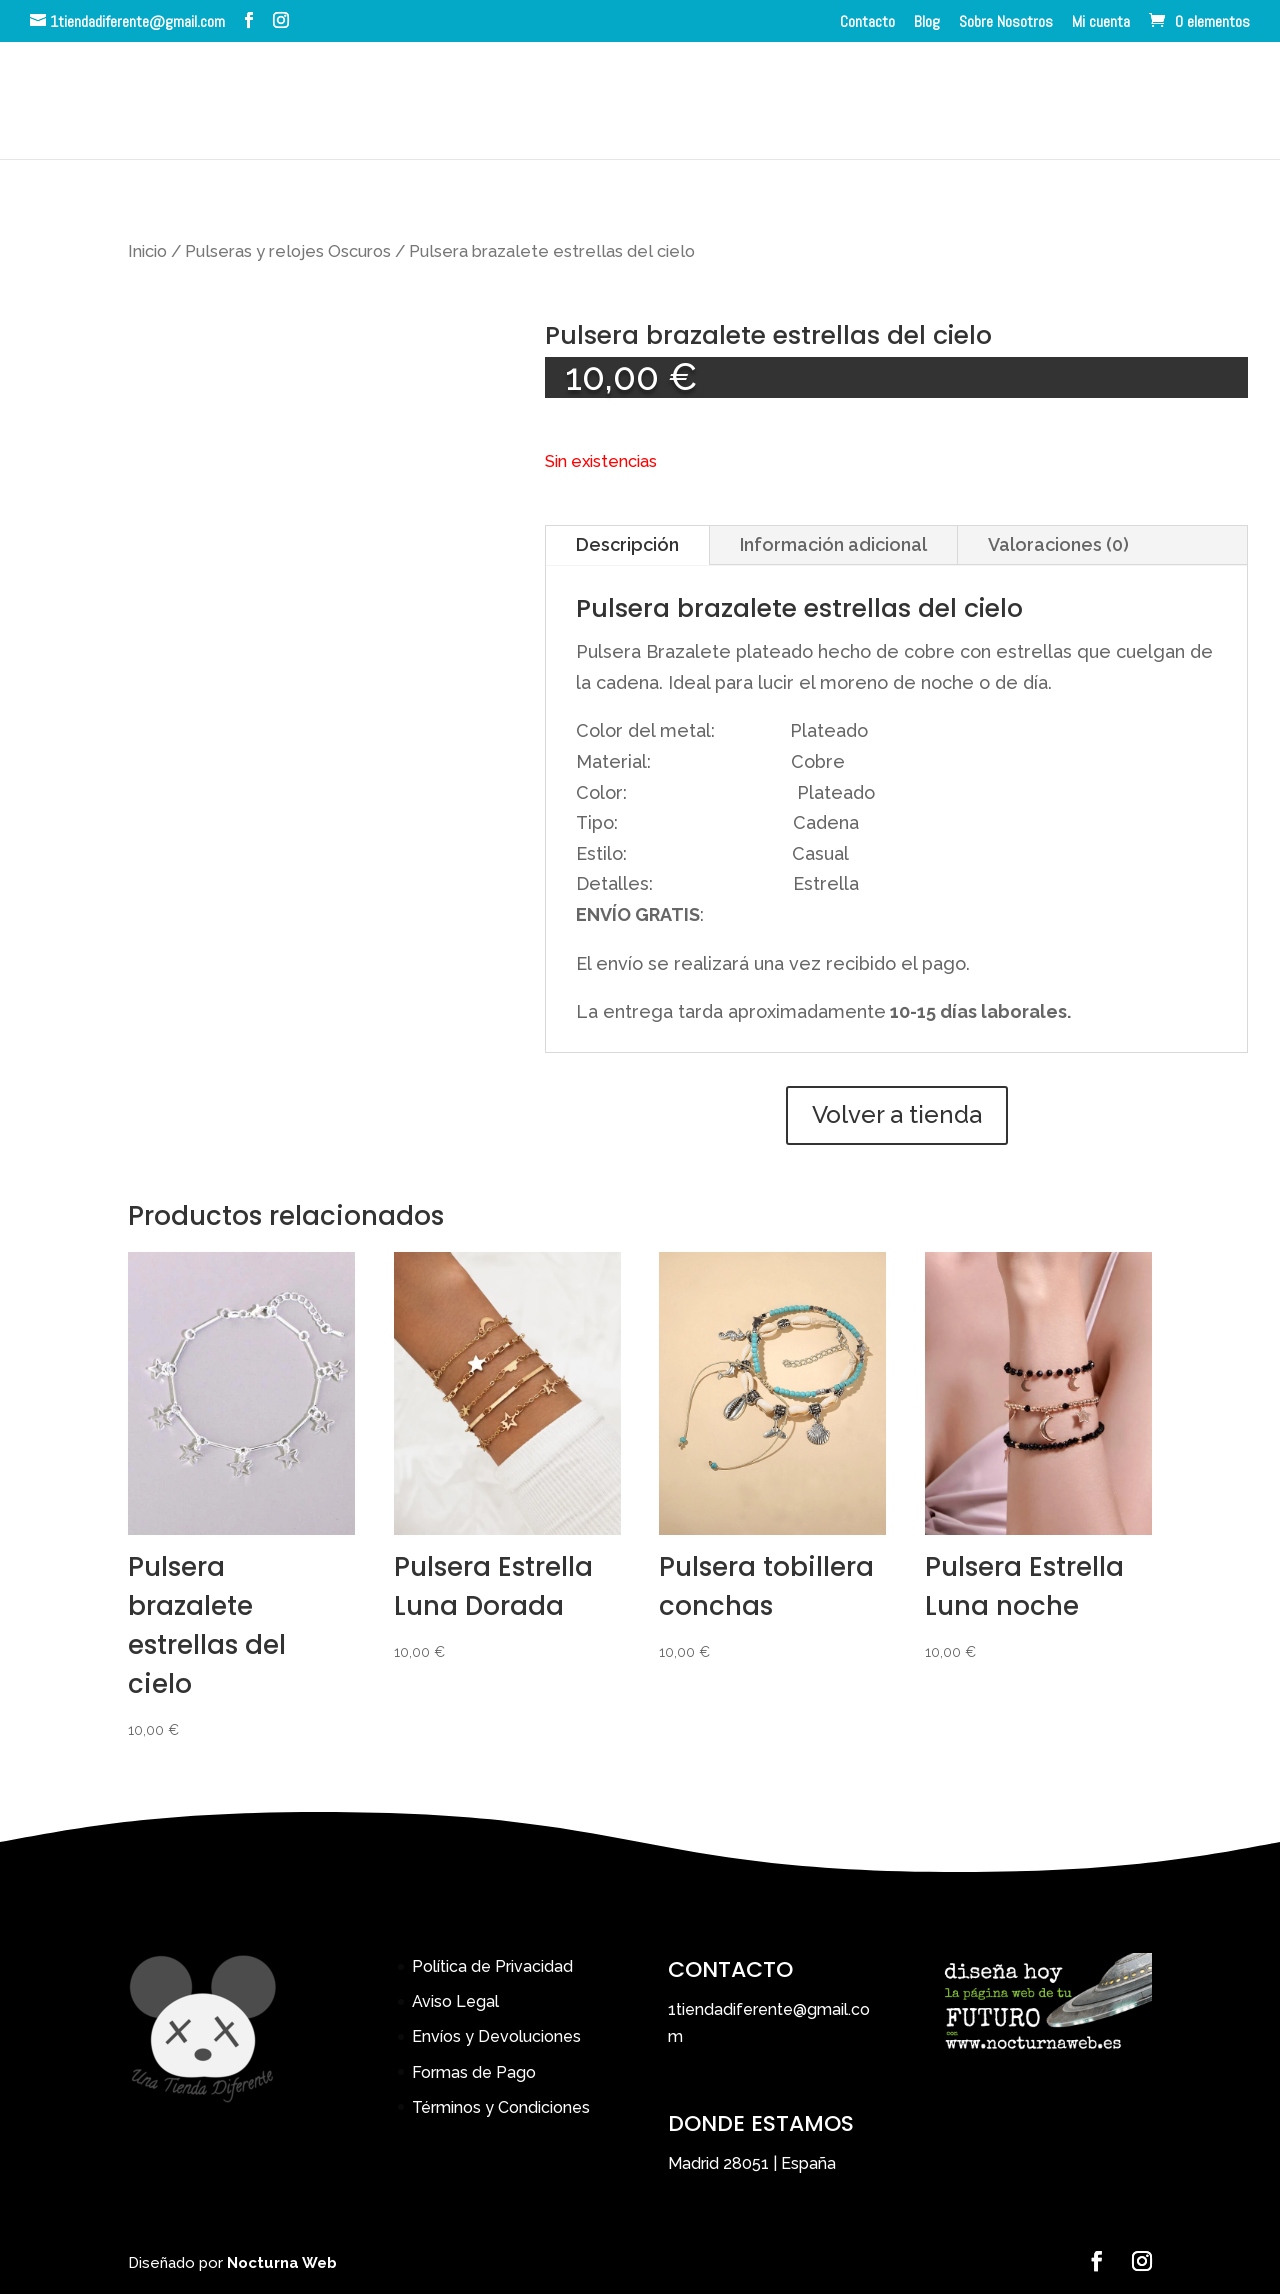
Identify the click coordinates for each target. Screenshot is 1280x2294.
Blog (927, 23)
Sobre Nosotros (1006, 23)
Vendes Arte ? (1072, 103)
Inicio (161, 103)
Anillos (249, 103)
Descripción (627, 544)
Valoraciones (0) (1058, 544)
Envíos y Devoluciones (496, 2036)
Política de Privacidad (492, 1966)
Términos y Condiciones (501, 2107)
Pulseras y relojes (528, 103)
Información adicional (833, 544)
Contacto (867, 23)
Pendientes (793, 103)
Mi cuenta (1101, 23)
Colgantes (361, 103)
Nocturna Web (282, 2263)
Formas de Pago (474, 2072)
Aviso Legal (455, 2001)
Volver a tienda (897, 1114)
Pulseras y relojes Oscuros (288, 251)
